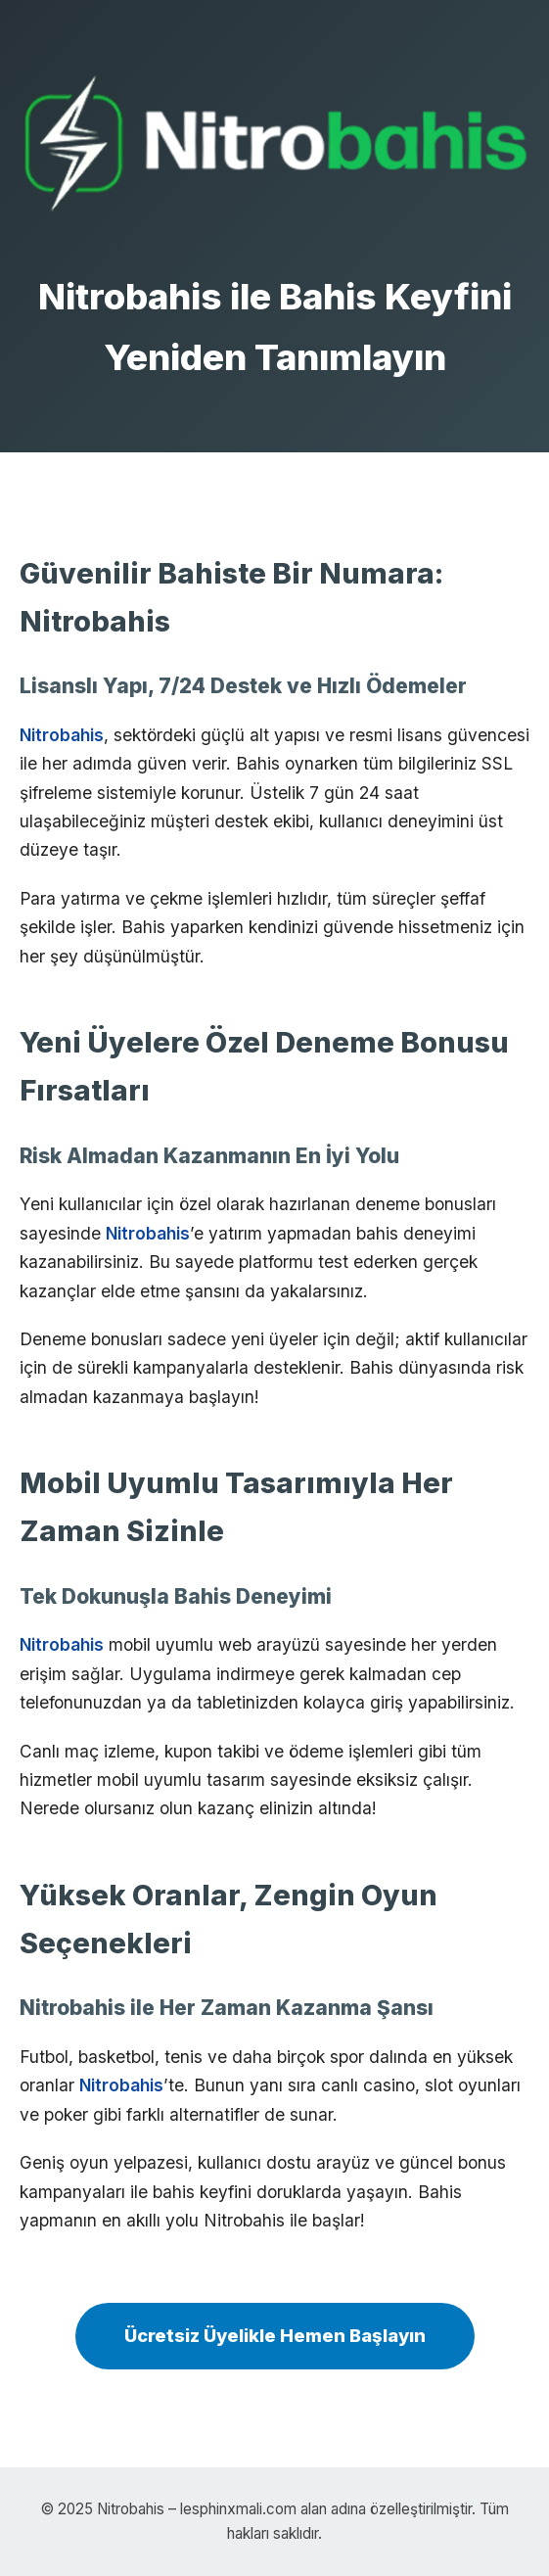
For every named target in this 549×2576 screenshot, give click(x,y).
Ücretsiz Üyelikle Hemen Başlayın (275, 2335)
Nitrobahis (62, 735)
